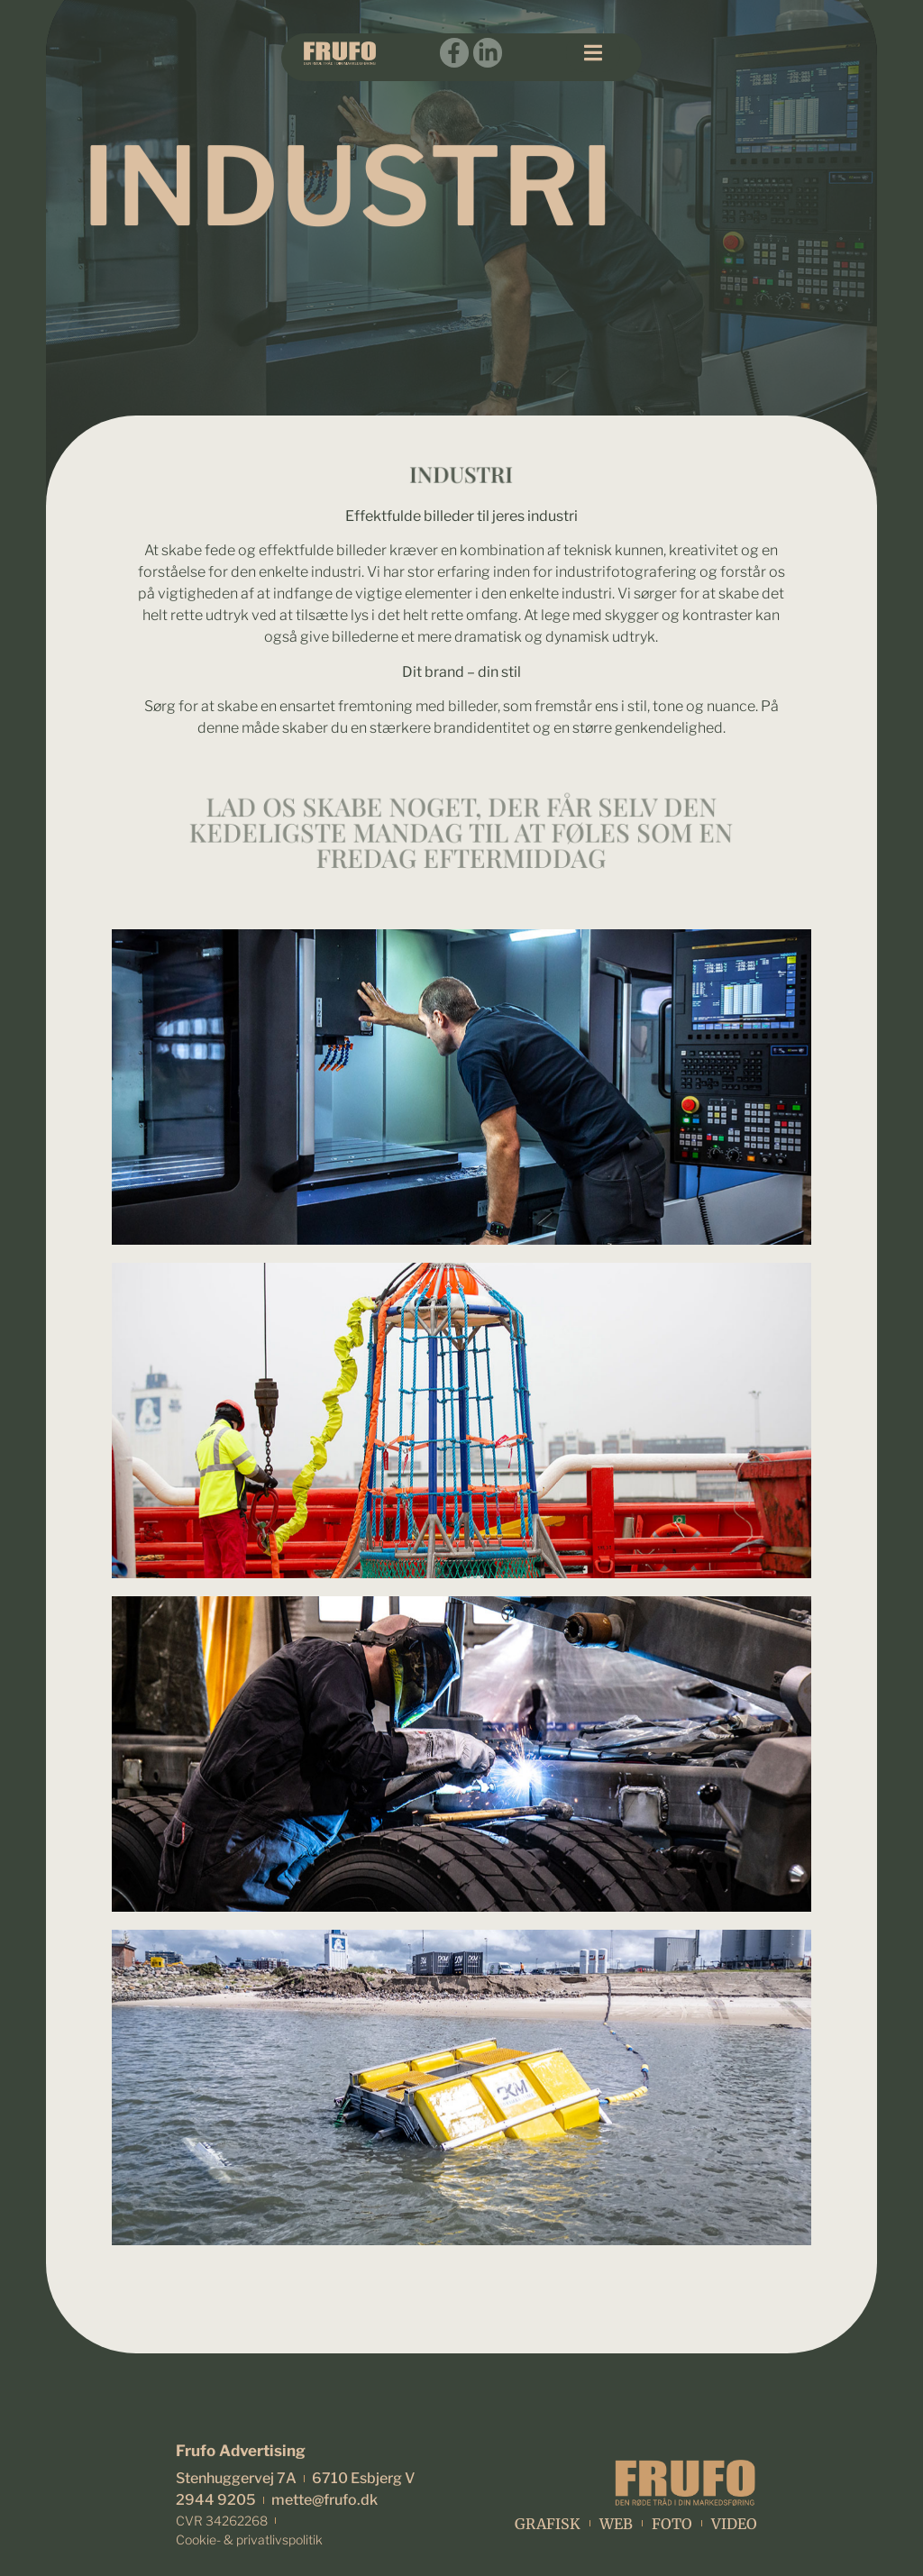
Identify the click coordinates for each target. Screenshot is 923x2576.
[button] (593, 52)
